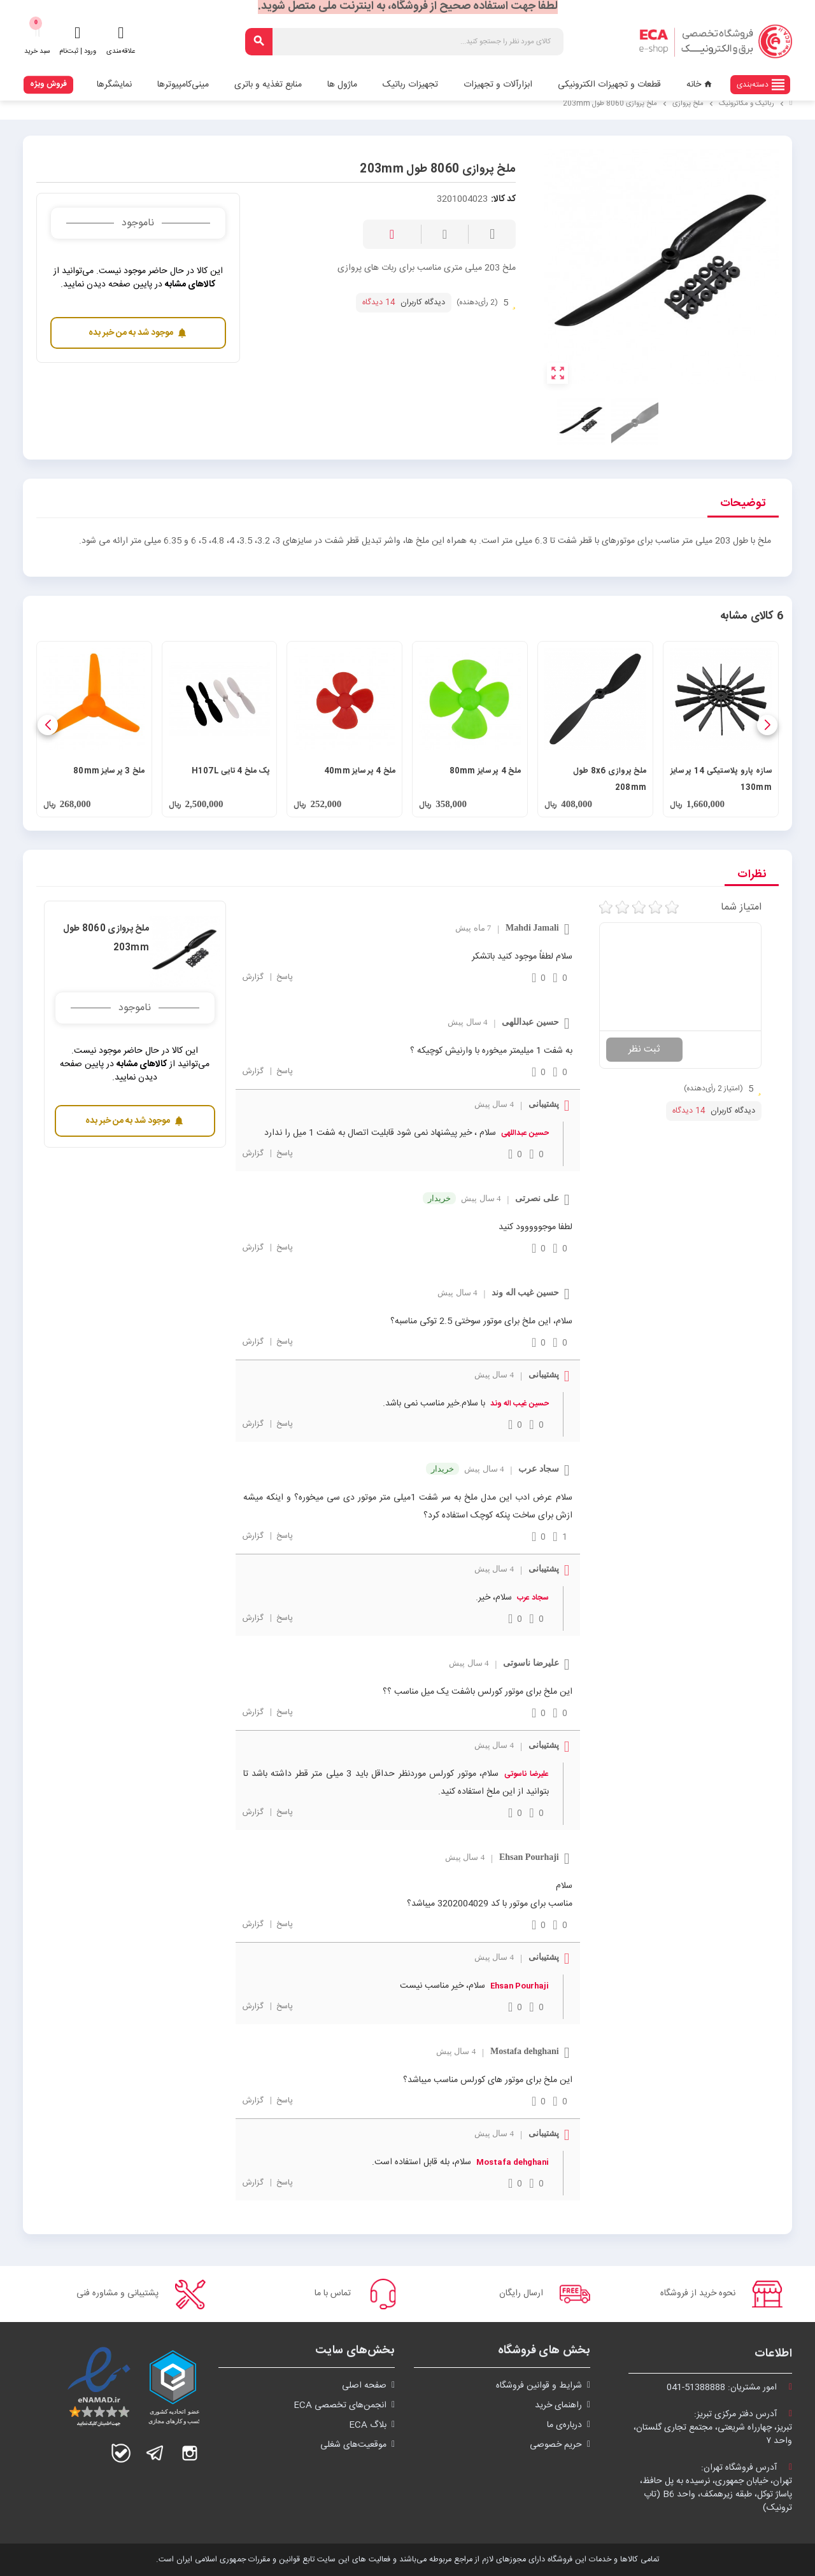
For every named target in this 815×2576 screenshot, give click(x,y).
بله (121, 2453)
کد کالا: (503, 199)
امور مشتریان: (729, 2387)
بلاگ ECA (367, 2425)
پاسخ (283, 977)
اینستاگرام (189, 2453)
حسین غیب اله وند (519, 1403)
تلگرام (155, 2453)
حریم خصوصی (556, 2445)
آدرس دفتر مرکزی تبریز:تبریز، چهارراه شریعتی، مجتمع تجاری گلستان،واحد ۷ (713, 2428)
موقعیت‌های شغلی (353, 2445)
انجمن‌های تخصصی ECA (340, 2405)
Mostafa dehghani (512, 2162)
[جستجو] (404, 41)
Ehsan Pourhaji (519, 1986)
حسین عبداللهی (525, 1133)
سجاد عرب (533, 1597)
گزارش (253, 977)
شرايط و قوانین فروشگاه (539, 2385)
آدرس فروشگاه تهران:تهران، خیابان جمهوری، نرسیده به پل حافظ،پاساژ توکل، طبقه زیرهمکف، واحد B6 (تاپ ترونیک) (716, 2488)
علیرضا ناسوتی (526, 1774)
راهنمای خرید (558, 2405)
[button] (767, 725)
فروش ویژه (48, 84)
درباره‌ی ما (564, 2425)
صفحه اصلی (364, 2385)
